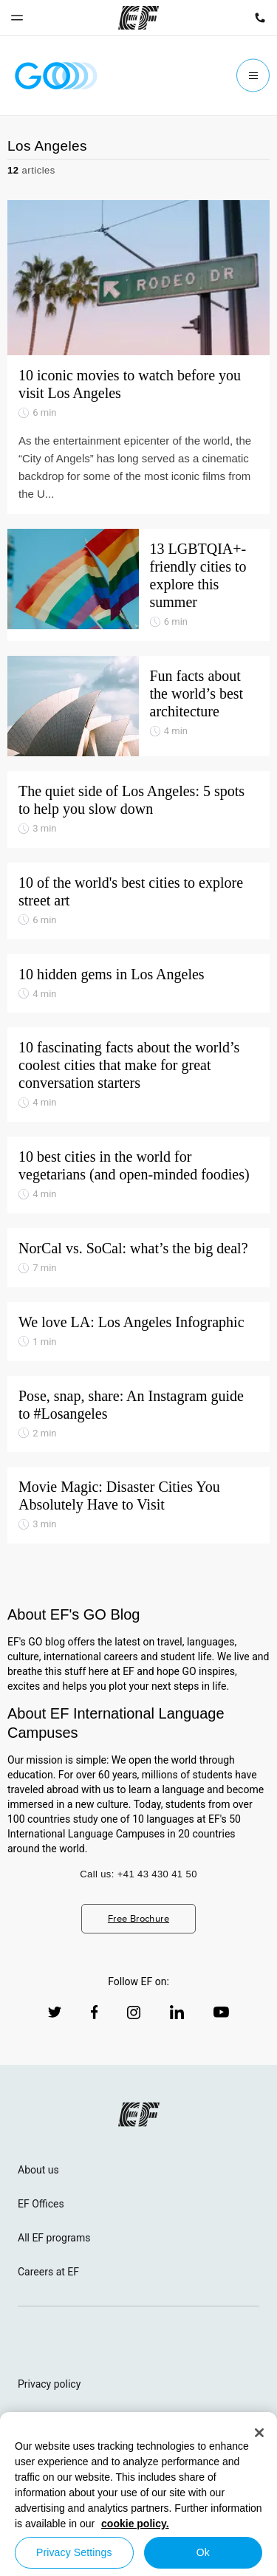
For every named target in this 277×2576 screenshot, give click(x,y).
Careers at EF (48, 2272)
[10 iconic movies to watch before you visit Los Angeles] (138, 357)
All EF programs (54, 2238)
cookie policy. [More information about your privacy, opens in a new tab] (135, 2523)
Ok (203, 2552)
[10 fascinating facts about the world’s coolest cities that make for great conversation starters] (138, 1074)
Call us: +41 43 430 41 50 (138, 1874)
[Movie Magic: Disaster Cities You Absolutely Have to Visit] (138, 1505)
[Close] (259, 2432)
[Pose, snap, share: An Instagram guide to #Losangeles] (138, 1414)
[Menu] (253, 75)
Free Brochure (138, 1918)
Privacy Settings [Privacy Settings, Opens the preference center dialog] (74, 2552)
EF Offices (41, 2204)
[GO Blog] (56, 75)
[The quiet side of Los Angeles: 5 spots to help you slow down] (138, 809)
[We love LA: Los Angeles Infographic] (138, 1331)
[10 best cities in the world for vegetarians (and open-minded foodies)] (138, 1175)
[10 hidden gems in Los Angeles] (138, 983)
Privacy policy (49, 2384)
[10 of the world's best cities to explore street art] (138, 901)
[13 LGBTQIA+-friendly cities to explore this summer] (138, 585)
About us (38, 2170)
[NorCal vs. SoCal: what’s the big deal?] (138, 1257)
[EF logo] (139, 2114)
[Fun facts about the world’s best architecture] (138, 706)
